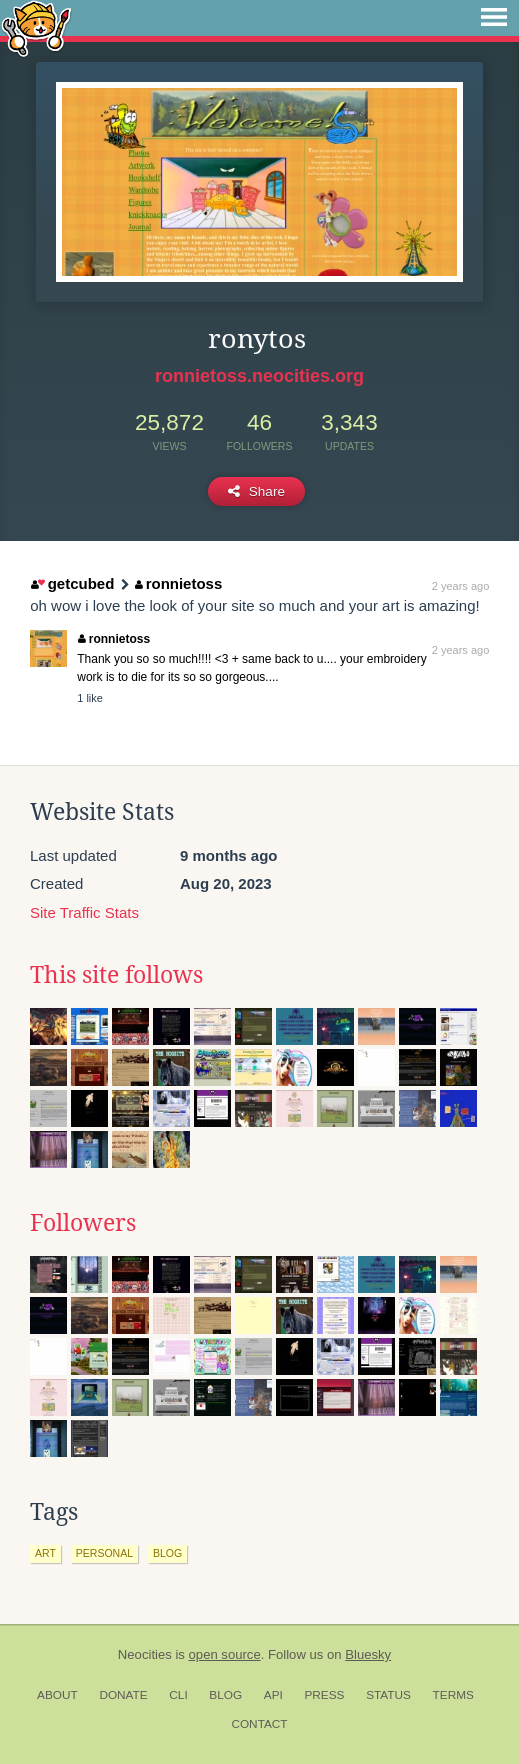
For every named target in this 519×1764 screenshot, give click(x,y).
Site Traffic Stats (84, 912)
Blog (225, 1695)
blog (167, 1553)
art (45, 1553)
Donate (123, 1695)
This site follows (116, 975)
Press (324, 1695)
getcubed (72, 583)
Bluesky (368, 1654)
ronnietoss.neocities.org (259, 376)
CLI (178, 1695)
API (273, 1695)
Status (388, 1695)
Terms (453, 1695)
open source (225, 1654)
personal (104, 1553)
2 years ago (460, 586)
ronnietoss (178, 583)
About (57, 1695)
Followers (83, 1223)
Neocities (145, 1654)
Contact (259, 1724)
